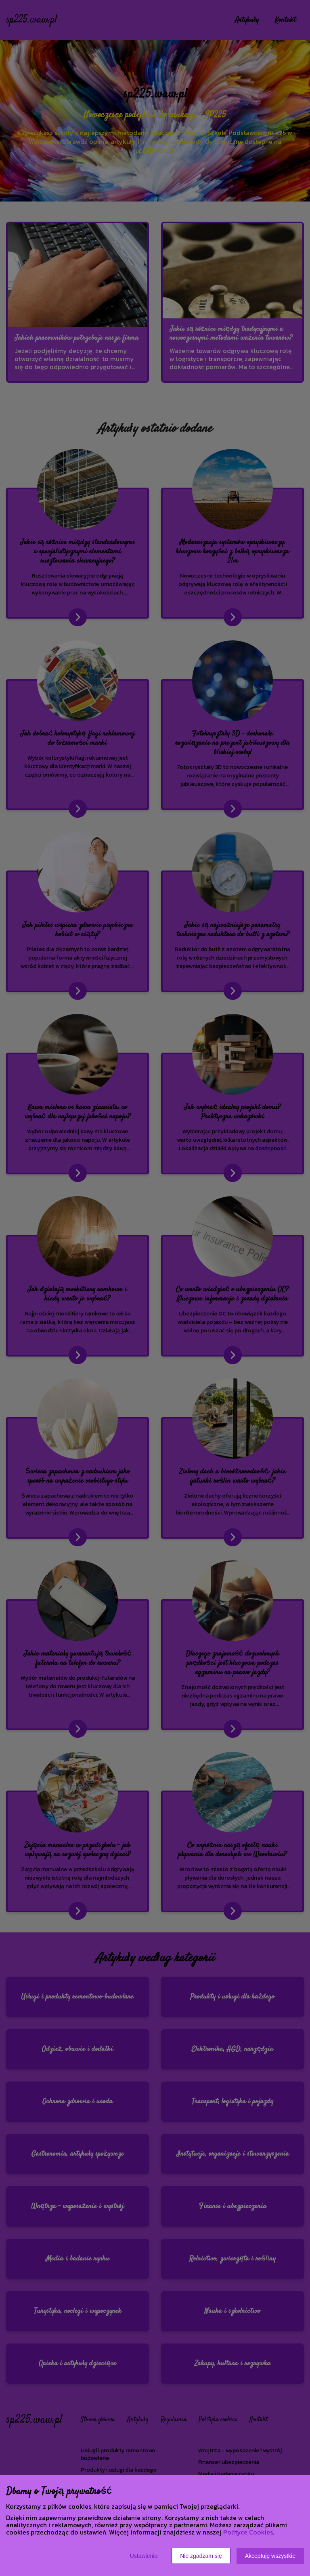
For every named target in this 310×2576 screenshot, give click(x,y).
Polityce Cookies (248, 2532)
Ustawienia (143, 2556)
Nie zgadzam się (201, 2556)
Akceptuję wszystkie (270, 2556)
